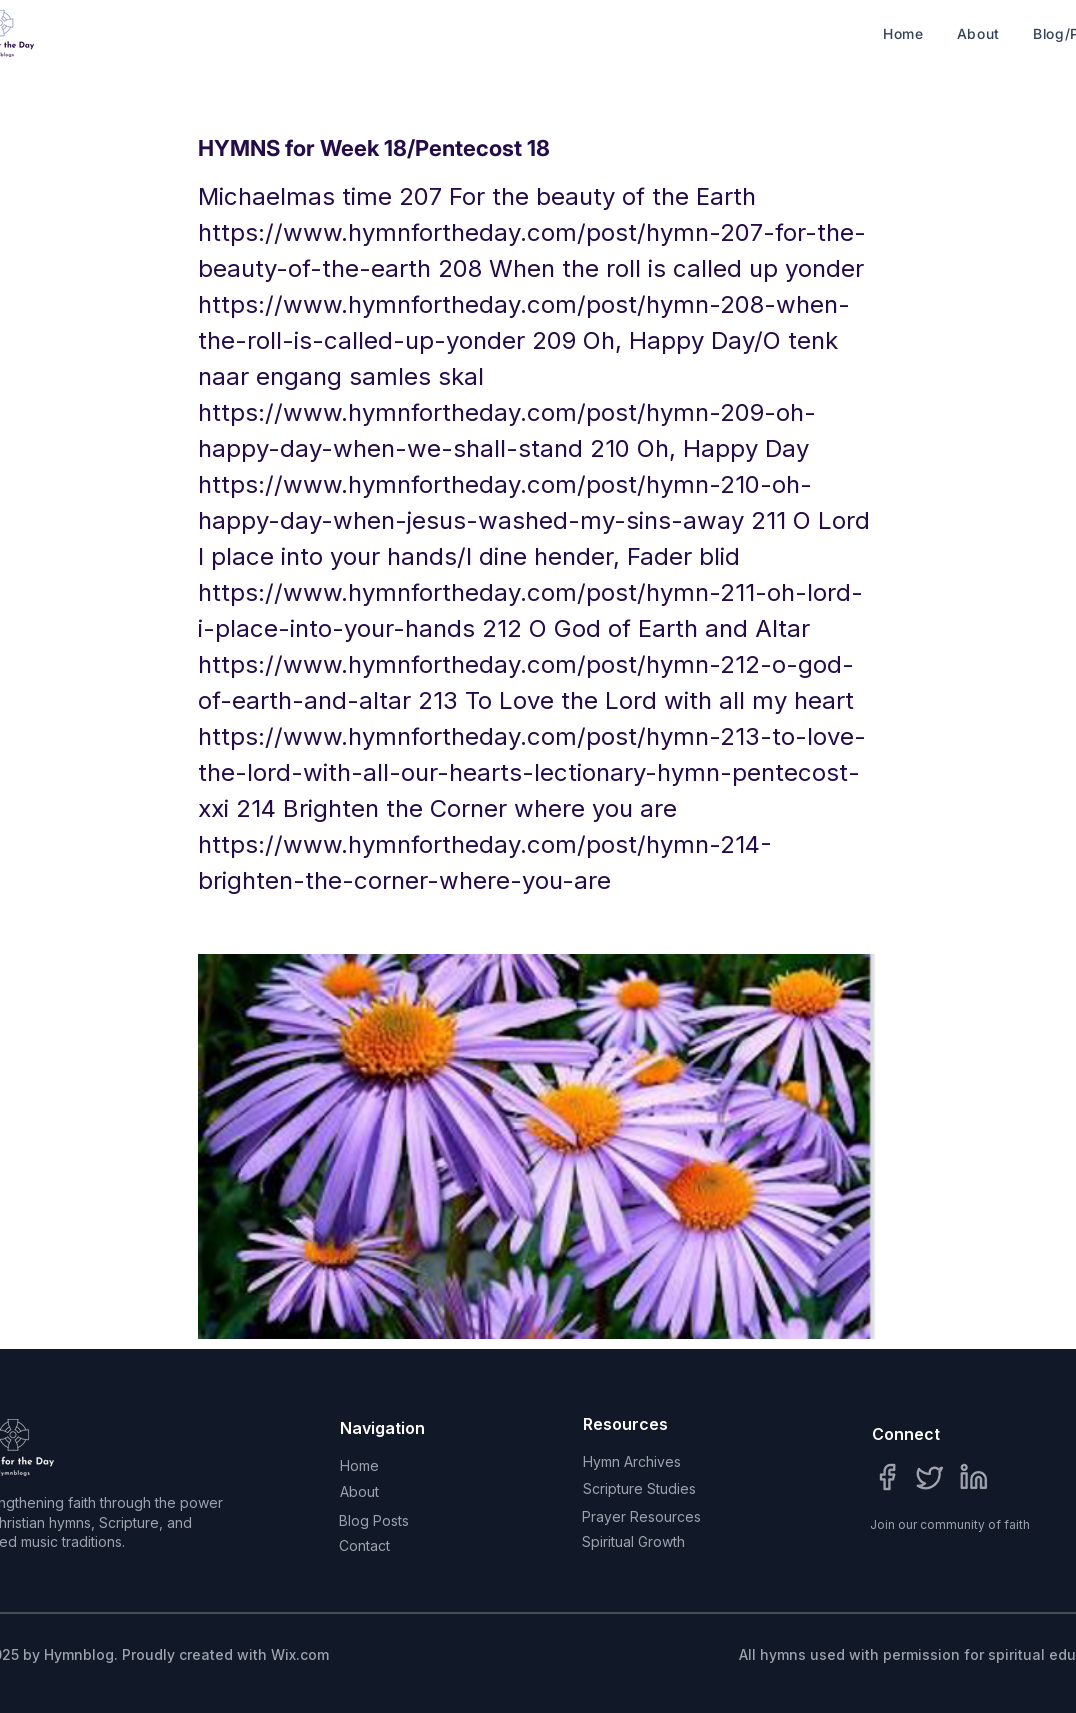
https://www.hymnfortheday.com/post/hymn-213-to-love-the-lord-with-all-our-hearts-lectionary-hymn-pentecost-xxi (532, 772)
